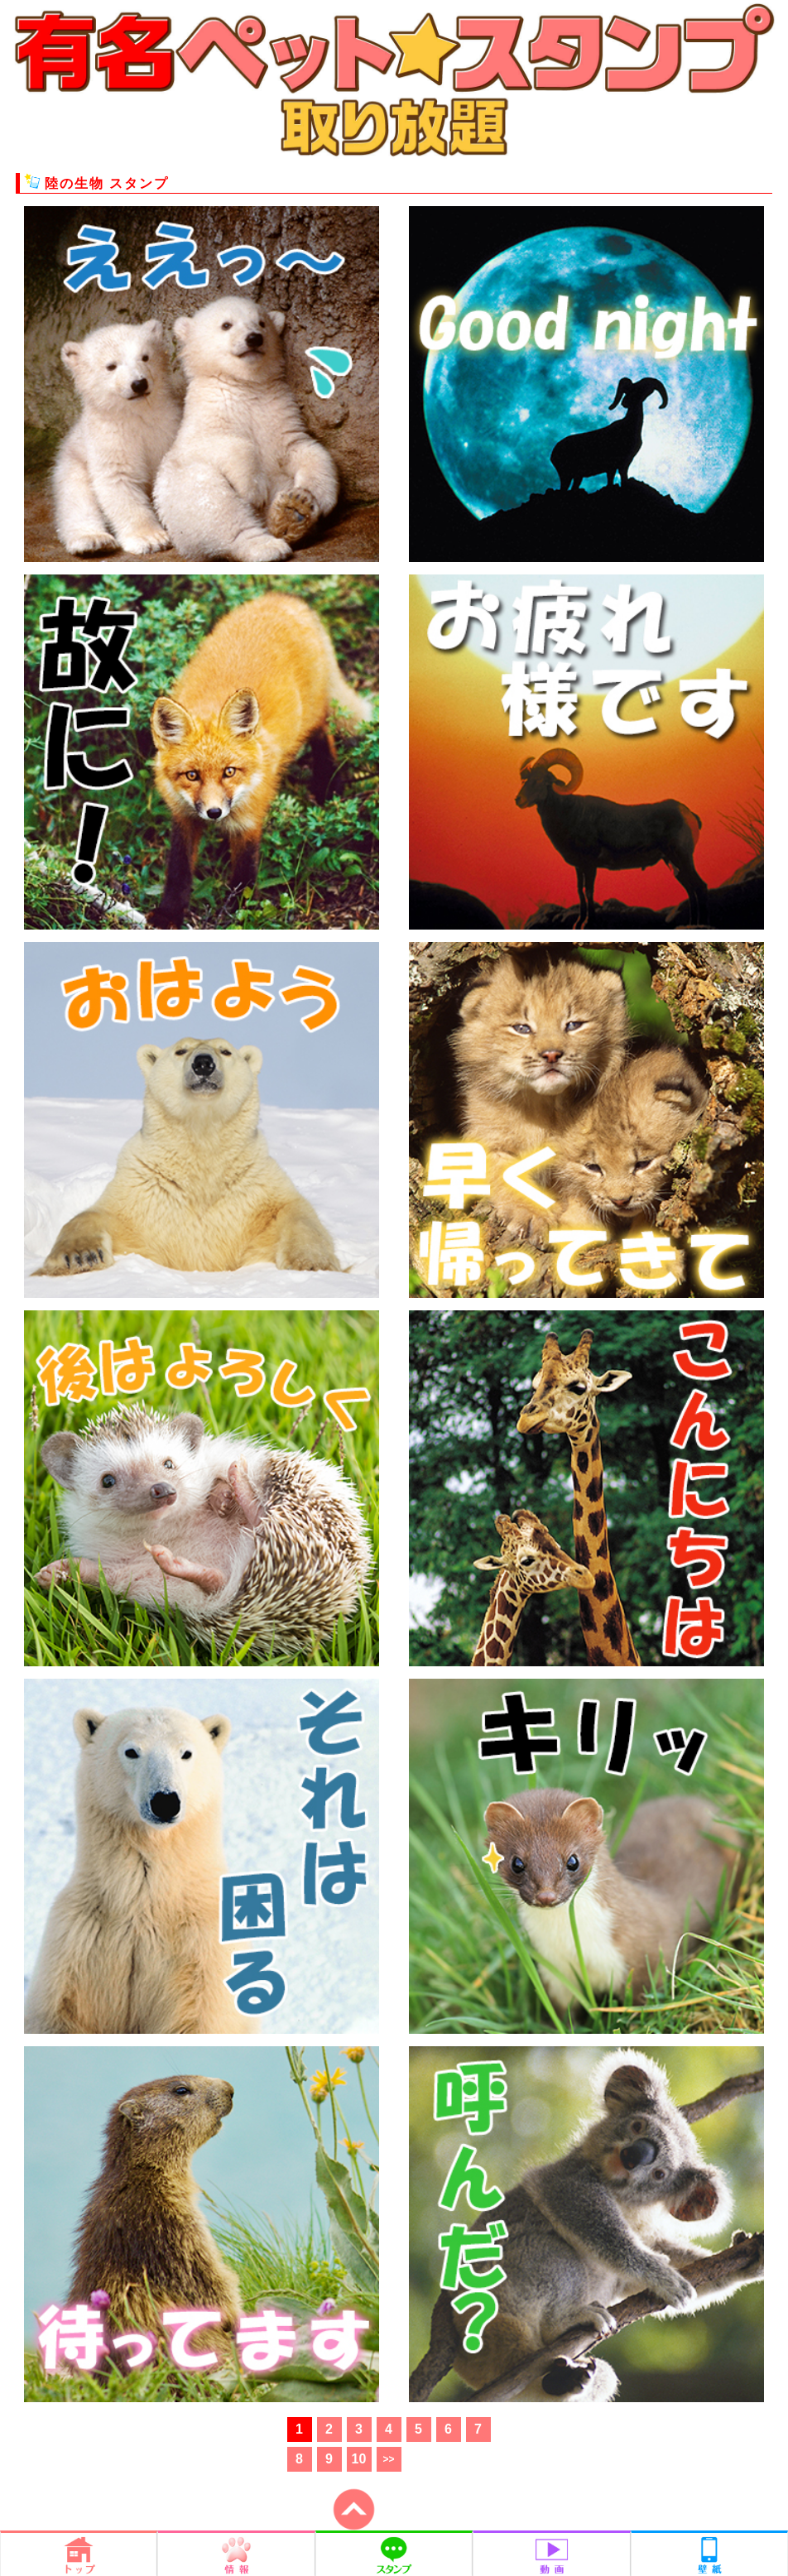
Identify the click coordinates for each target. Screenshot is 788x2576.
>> (388, 2459)
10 (359, 2459)
